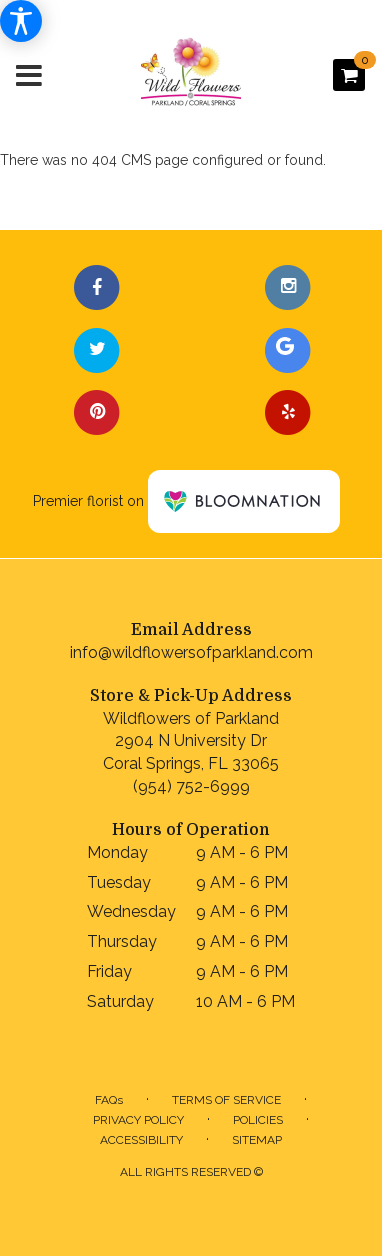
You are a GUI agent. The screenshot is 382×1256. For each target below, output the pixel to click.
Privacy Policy (138, 1120)
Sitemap (257, 1140)
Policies (258, 1120)
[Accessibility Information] (21, 21)
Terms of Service (226, 1100)
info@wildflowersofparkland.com (191, 652)
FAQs (109, 1100)
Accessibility (141, 1140)
